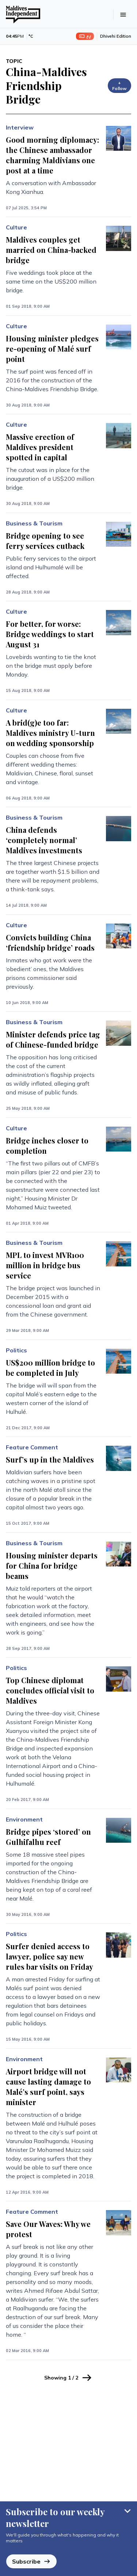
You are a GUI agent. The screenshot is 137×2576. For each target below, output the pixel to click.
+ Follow (119, 85)
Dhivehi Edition (115, 36)
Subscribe (31, 2561)
